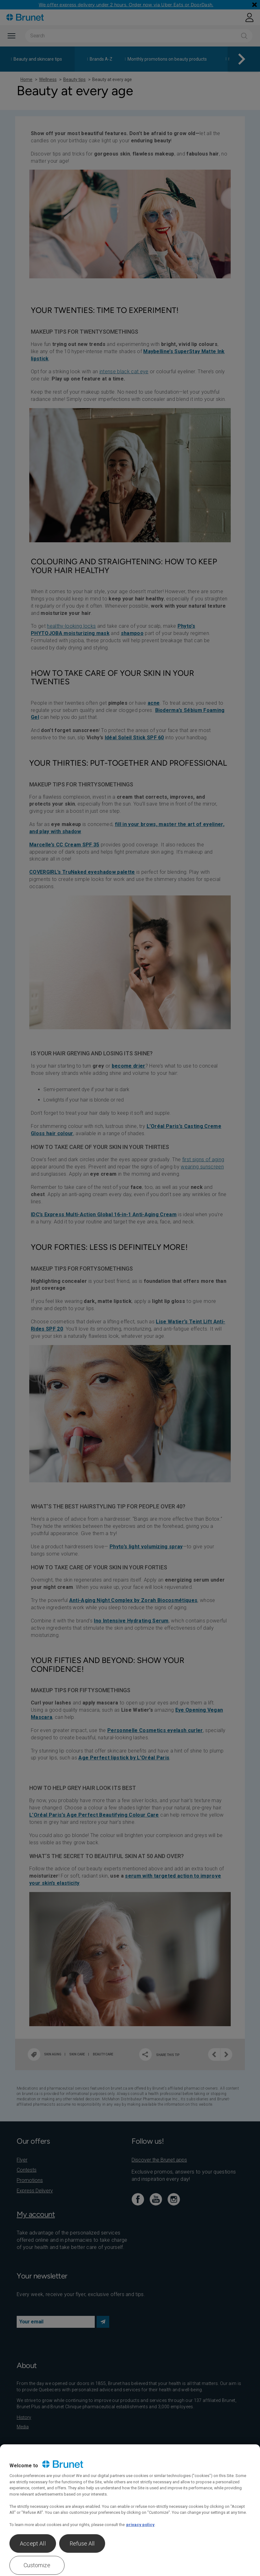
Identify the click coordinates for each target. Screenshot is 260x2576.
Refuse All (82, 2543)
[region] (130, 2510)
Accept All (33, 2543)
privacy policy (140, 2524)
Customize (37, 2565)
